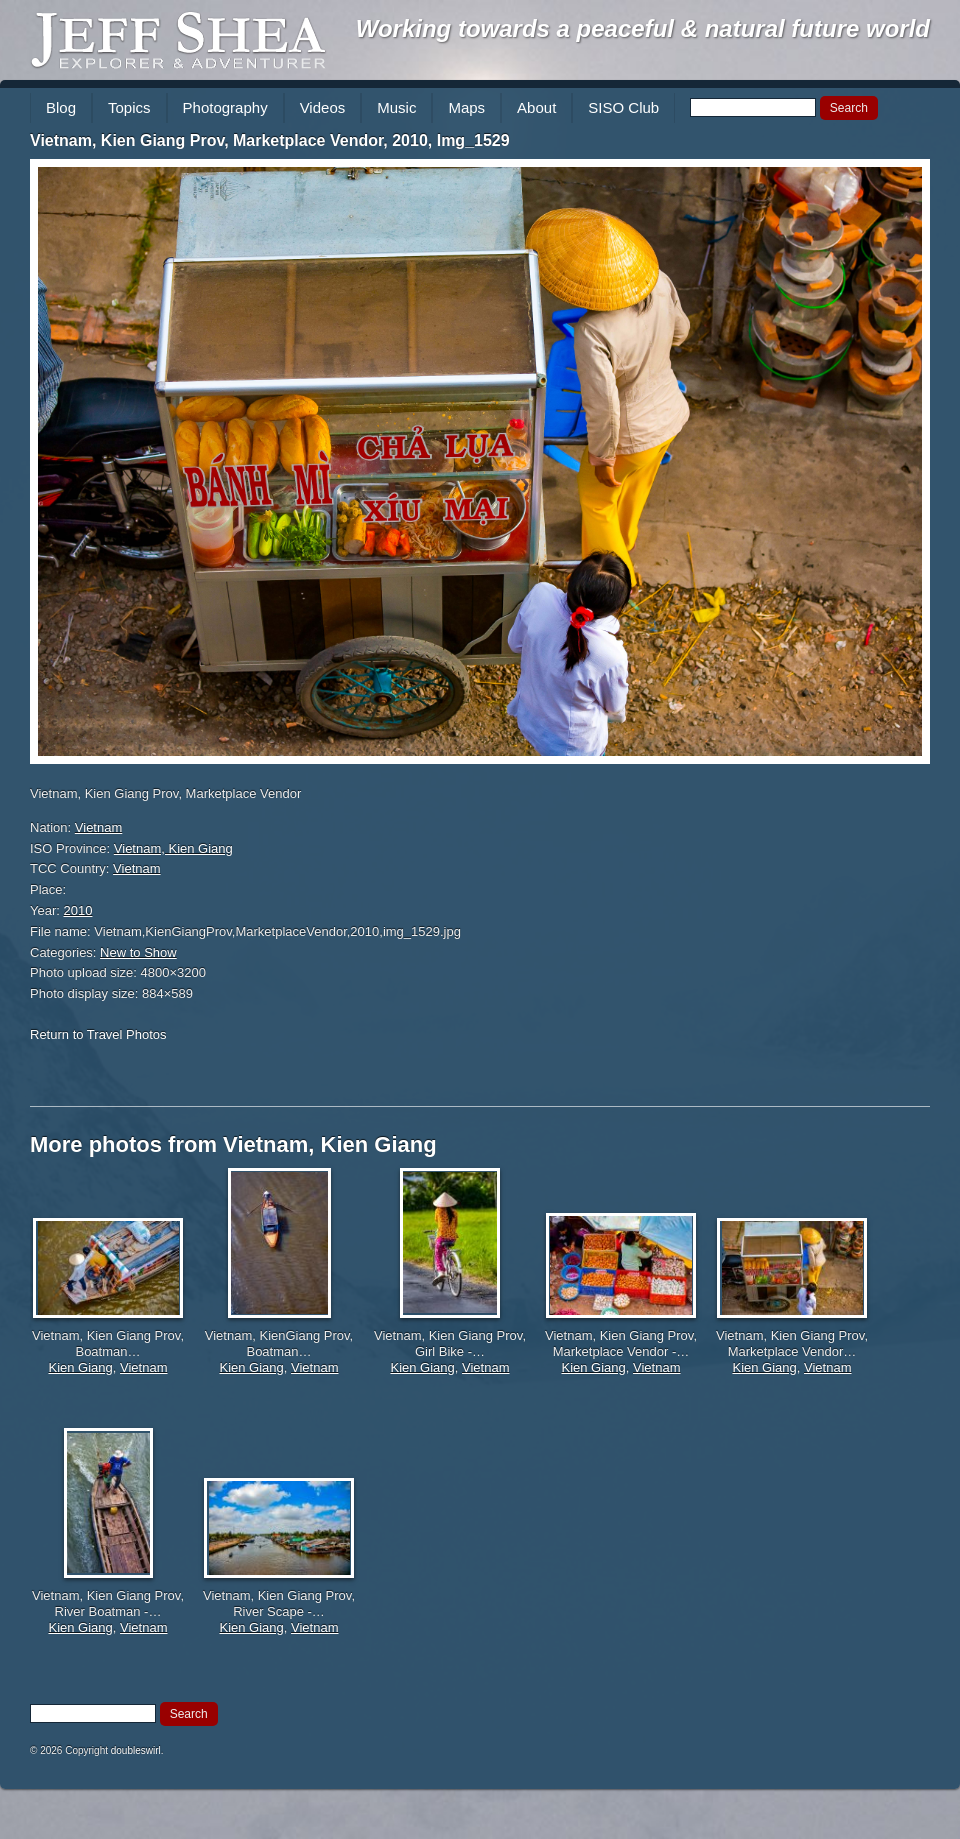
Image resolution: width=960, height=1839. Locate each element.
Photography (225, 107)
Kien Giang (80, 1367)
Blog (61, 107)
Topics (129, 107)
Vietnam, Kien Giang (173, 848)
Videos (323, 107)
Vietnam (98, 827)
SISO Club (623, 107)
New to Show (138, 952)
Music (396, 107)
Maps (466, 107)
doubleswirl (136, 1750)
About (536, 107)
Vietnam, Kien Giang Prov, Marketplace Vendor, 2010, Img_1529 (270, 140)
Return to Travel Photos (98, 1034)
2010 (78, 910)
